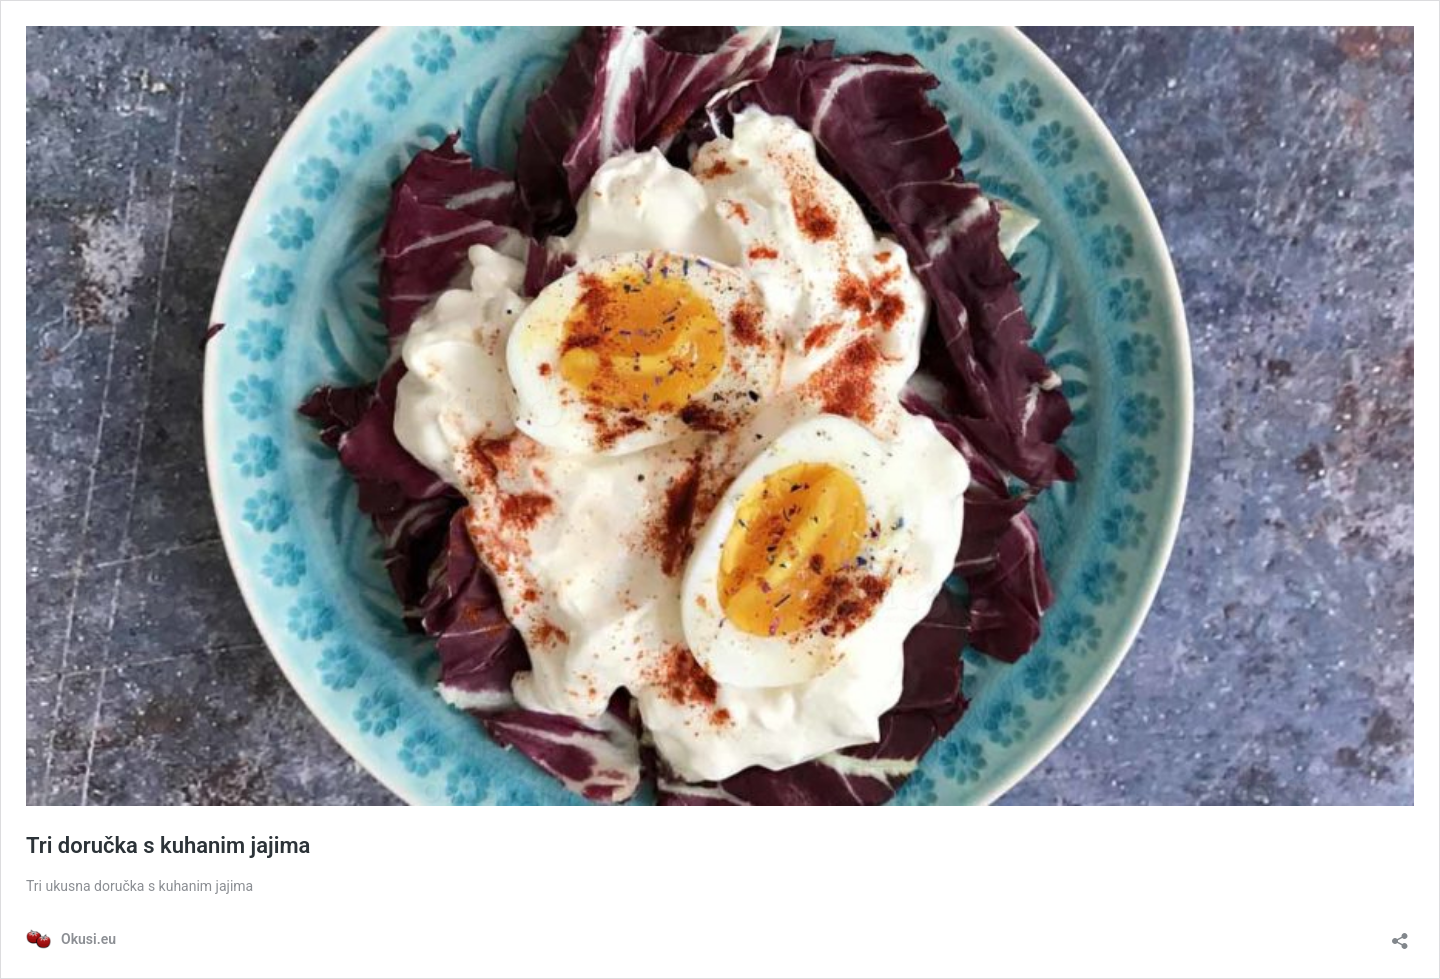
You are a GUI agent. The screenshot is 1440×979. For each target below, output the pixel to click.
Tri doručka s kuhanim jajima (168, 845)
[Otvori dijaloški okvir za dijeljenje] (1400, 934)
